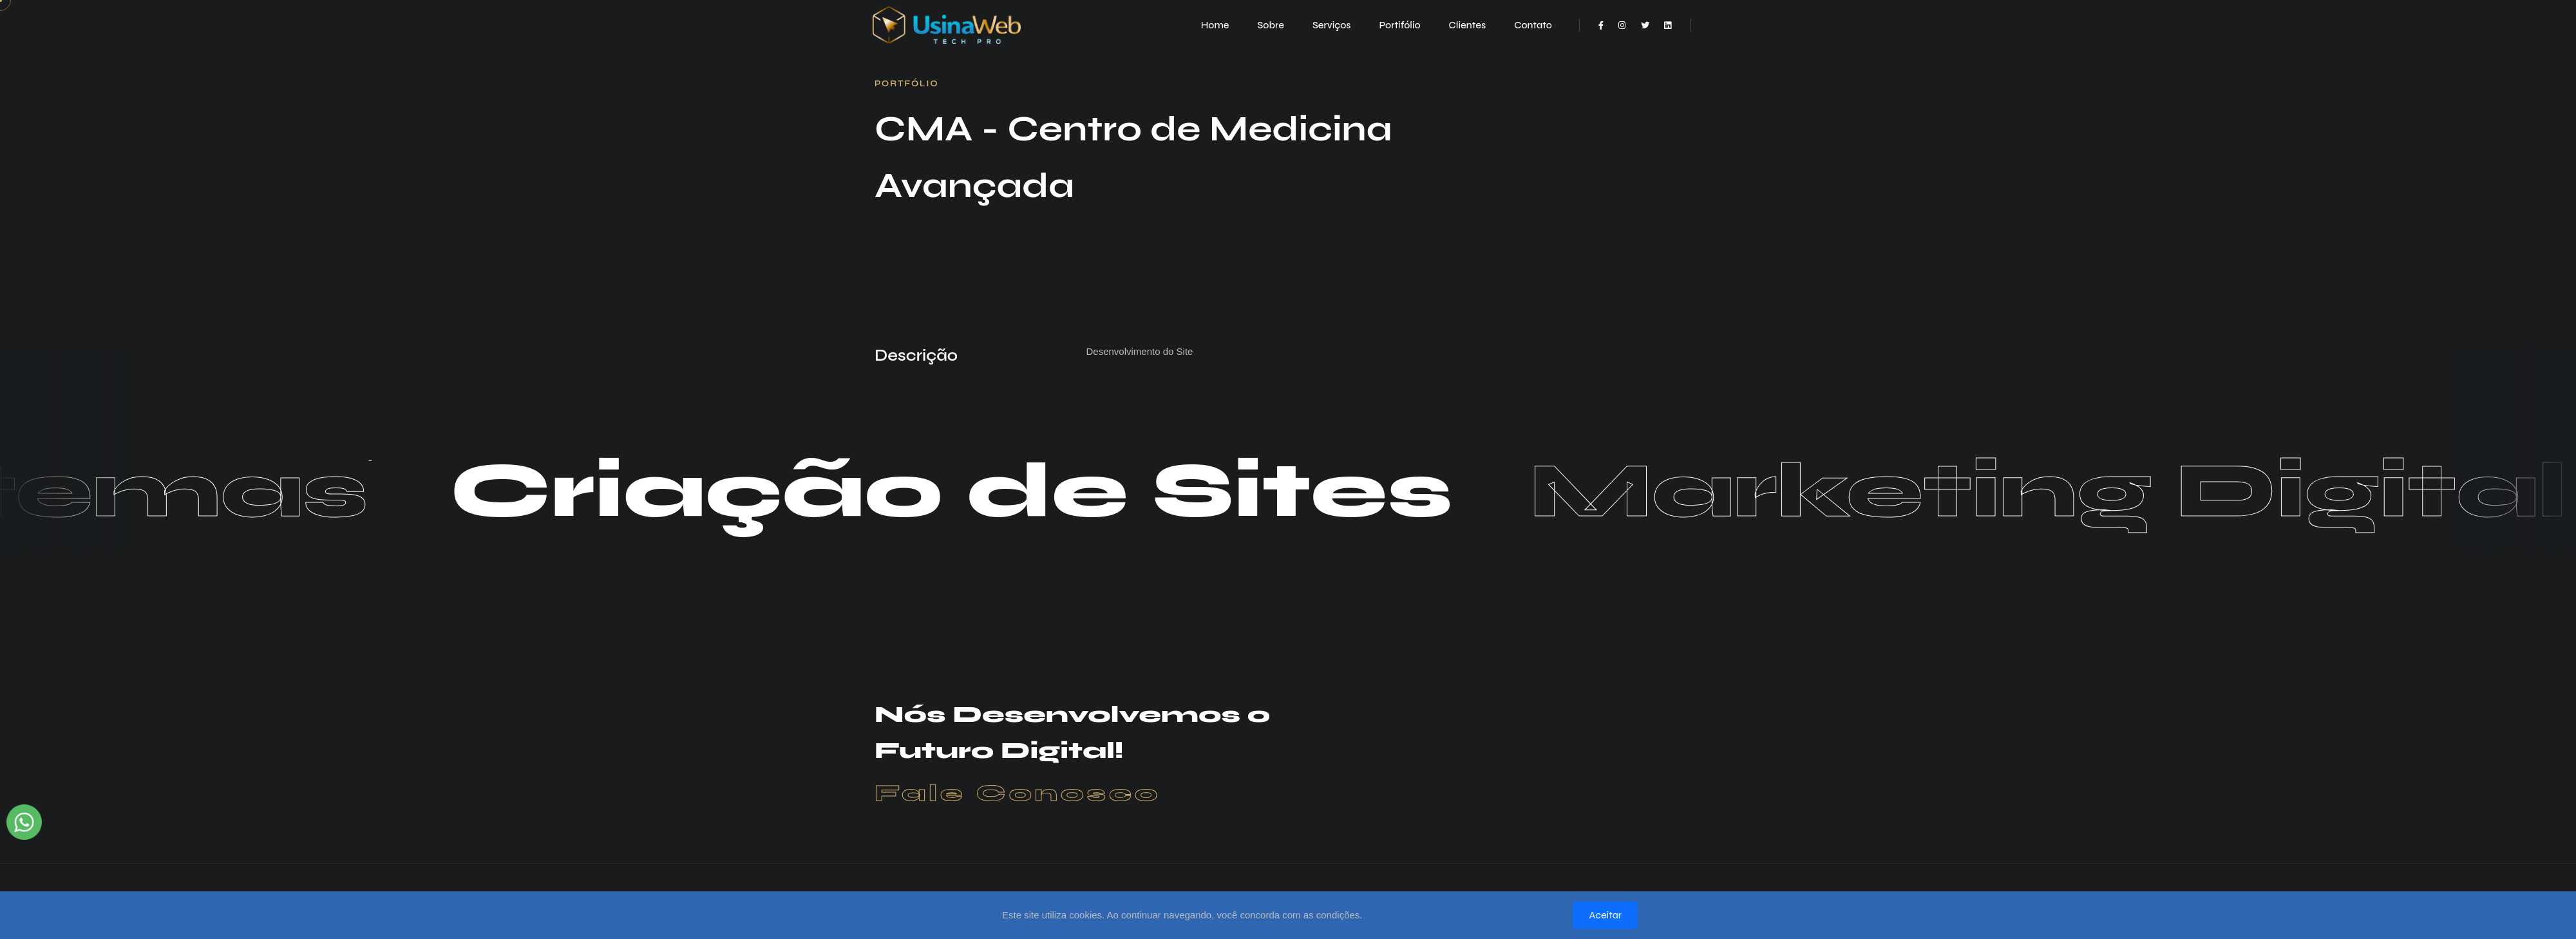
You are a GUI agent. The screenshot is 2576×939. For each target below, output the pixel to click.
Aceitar (1605, 915)
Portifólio (1399, 25)
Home (1215, 25)
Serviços (1331, 25)
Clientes (1467, 25)
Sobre (1271, 25)
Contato (1533, 25)
